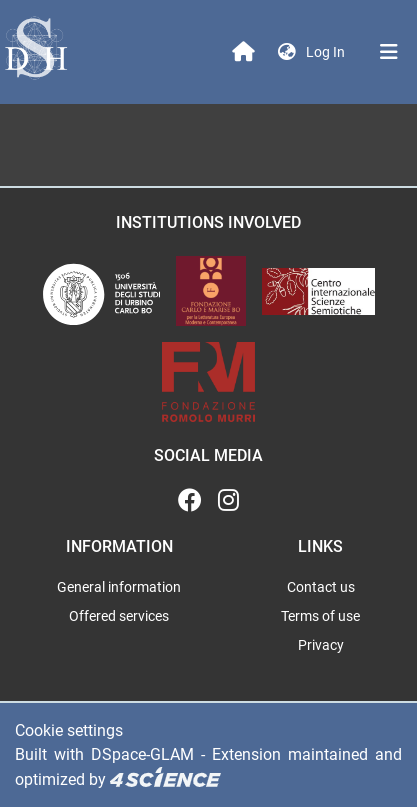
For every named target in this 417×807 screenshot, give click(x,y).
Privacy (321, 645)
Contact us (321, 587)
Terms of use (320, 616)
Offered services (119, 616)
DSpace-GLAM (142, 754)
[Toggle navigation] (389, 52)
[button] (287, 52)
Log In (327, 52)
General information (119, 587)
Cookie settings (69, 730)
